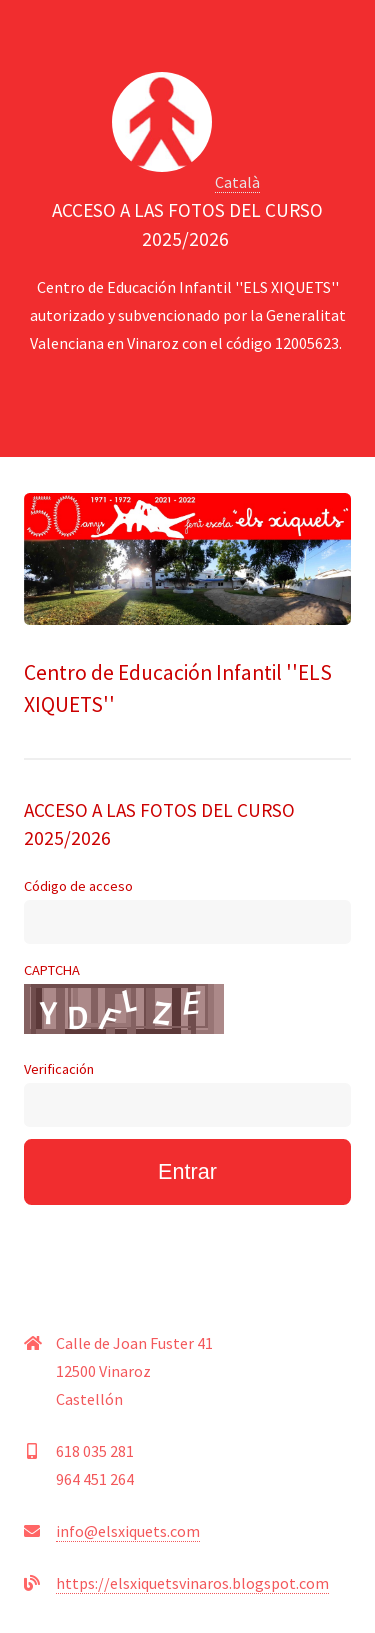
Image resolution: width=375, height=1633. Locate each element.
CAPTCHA (124, 997)
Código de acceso (187, 910)
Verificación (187, 1093)
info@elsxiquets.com (128, 1531)
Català (237, 182)
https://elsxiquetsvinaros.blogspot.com (192, 1583)
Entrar (187, 1171)
